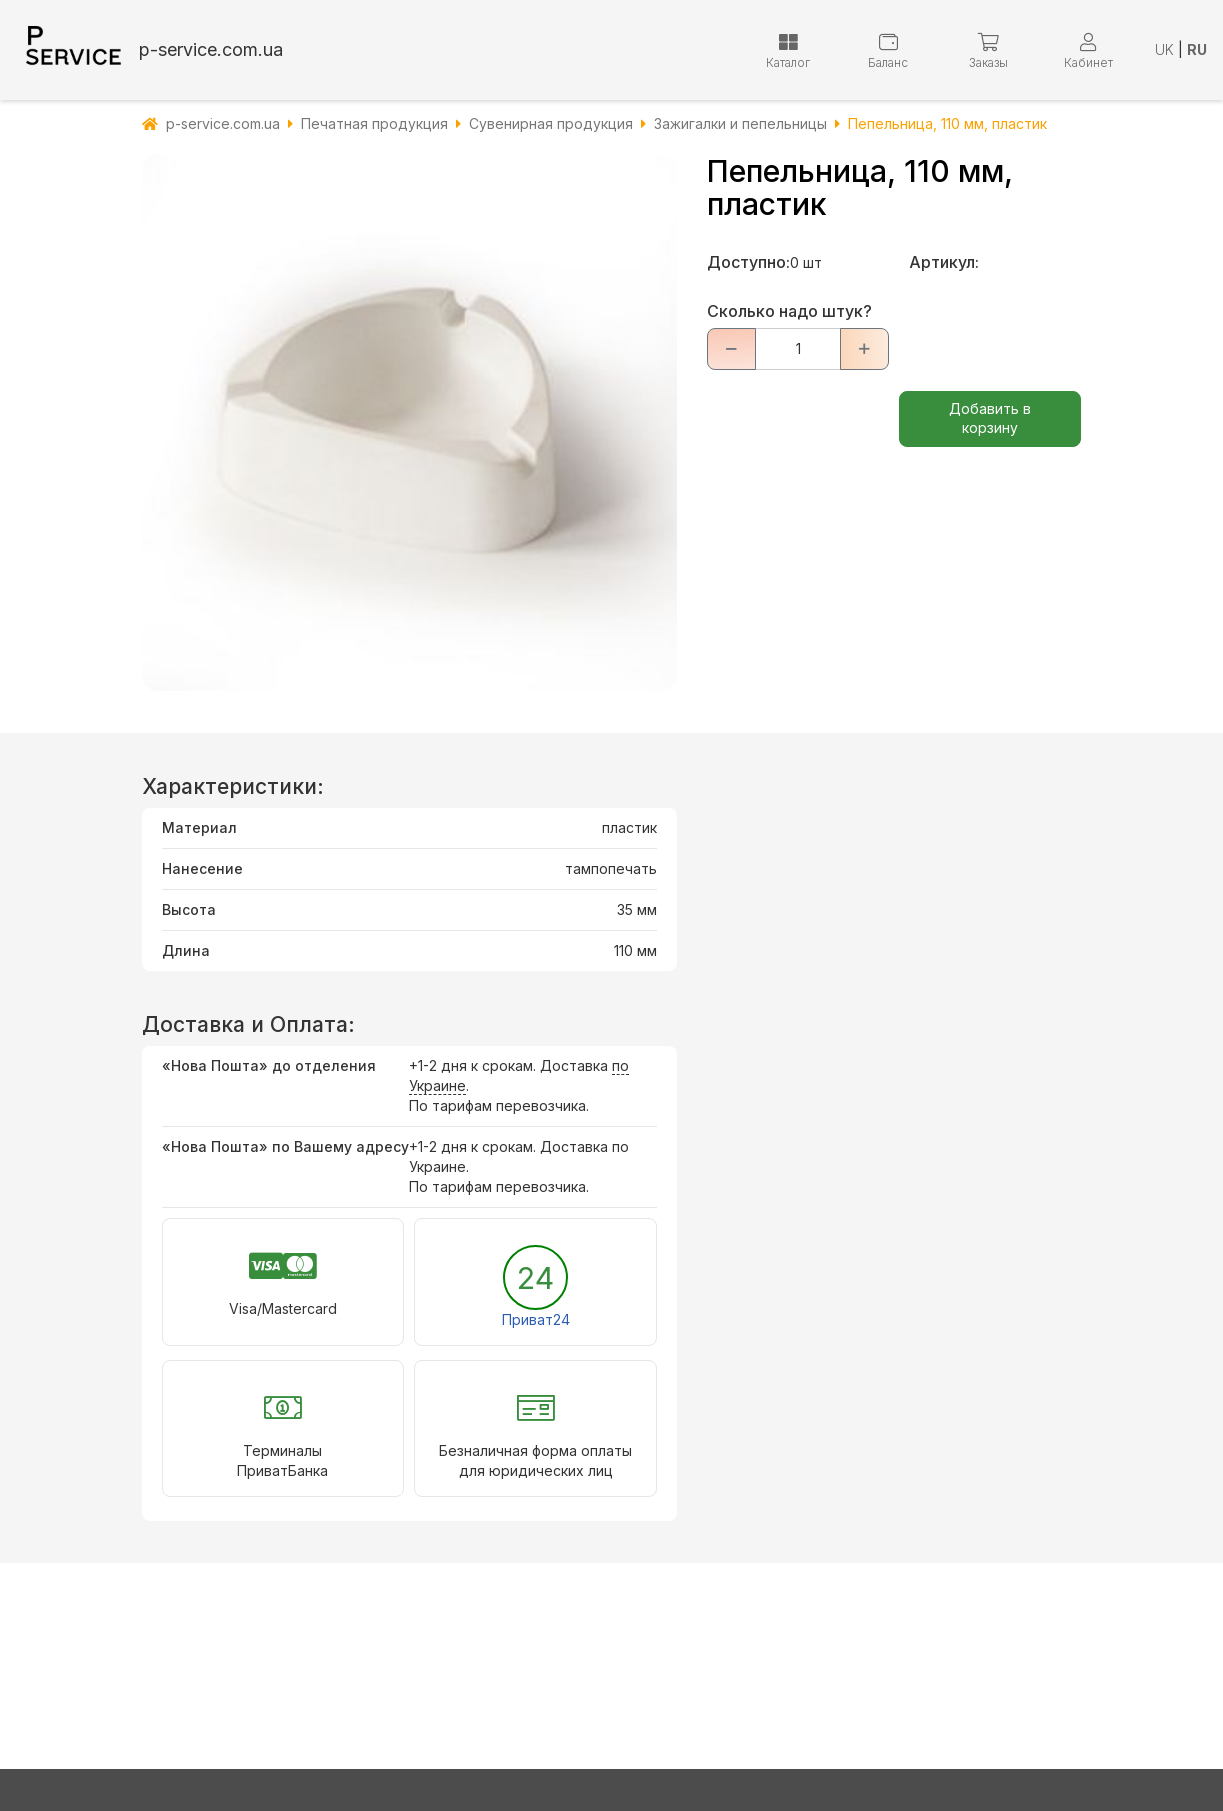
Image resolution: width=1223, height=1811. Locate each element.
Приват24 (536, 1319)
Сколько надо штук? (789, 311)
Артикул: (944, 262)
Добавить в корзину (990, 418)
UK (1164, 49)
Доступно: (748, 262)
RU (1197, 49)
